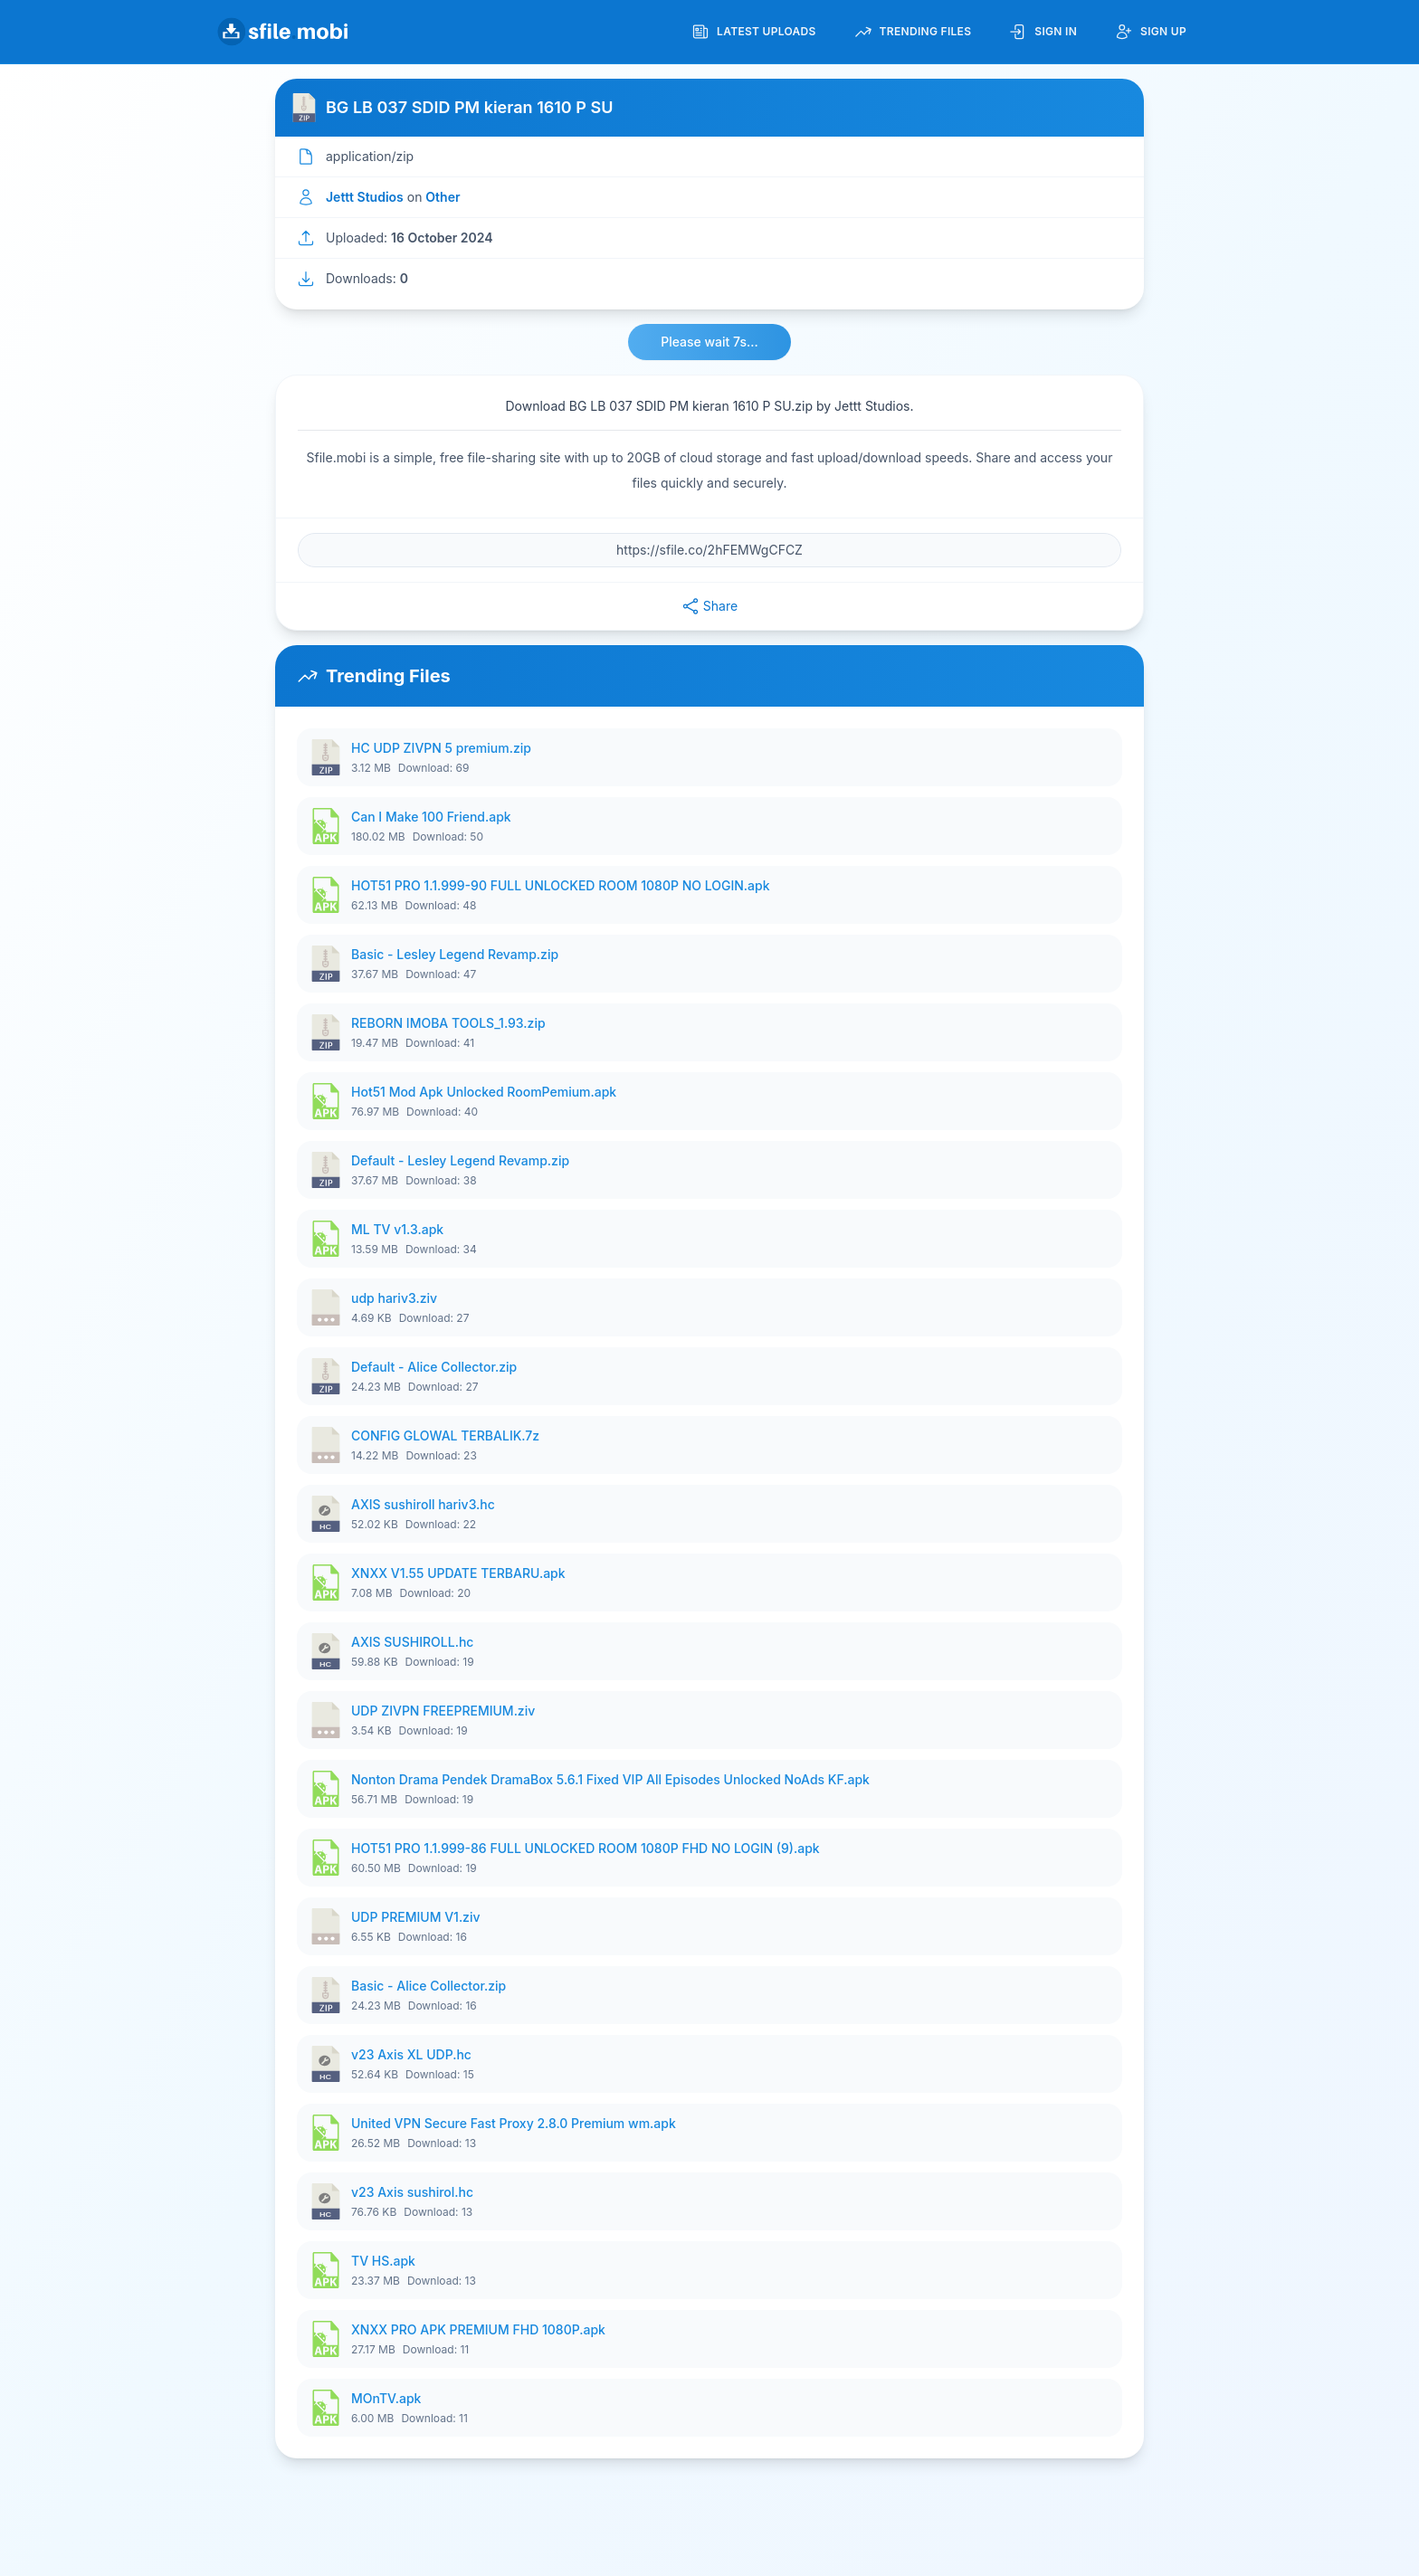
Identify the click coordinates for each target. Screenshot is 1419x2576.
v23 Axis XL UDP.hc (411, 2054)
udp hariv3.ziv (394, 1298)
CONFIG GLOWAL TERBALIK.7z (445, 1435)
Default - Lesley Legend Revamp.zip (460, 1160)
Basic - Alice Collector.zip (428, 1985)
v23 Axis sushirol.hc (412, 2192)
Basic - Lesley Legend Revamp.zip (454, 954)
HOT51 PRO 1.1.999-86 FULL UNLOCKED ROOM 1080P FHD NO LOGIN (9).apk (585, 1848)
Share (709, 606)
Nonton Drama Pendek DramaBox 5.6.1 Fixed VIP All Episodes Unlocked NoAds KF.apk (610, 1779)
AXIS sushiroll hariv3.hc (423, 1504)
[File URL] (709, 550)
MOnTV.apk (386, 2398)
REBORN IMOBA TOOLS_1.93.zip (448, 1023)
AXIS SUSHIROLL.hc (412, 1641)
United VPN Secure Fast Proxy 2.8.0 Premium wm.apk (513, 2123)
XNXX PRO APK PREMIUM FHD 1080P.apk (478, 2329)
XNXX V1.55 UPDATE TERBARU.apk (458, 1573)
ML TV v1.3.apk (397, 1229)
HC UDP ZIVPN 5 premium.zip (441, 748)
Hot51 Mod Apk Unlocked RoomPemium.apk (483, 1091)
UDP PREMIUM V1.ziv (416, 1917)
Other (442, 196)
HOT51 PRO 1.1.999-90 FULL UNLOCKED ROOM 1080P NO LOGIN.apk (560, 885)
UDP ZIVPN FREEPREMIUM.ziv (443, 1710)
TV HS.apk (383, 2260)
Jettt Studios (365, 196)
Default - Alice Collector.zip (434, 1366)
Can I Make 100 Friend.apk (431, 816)
